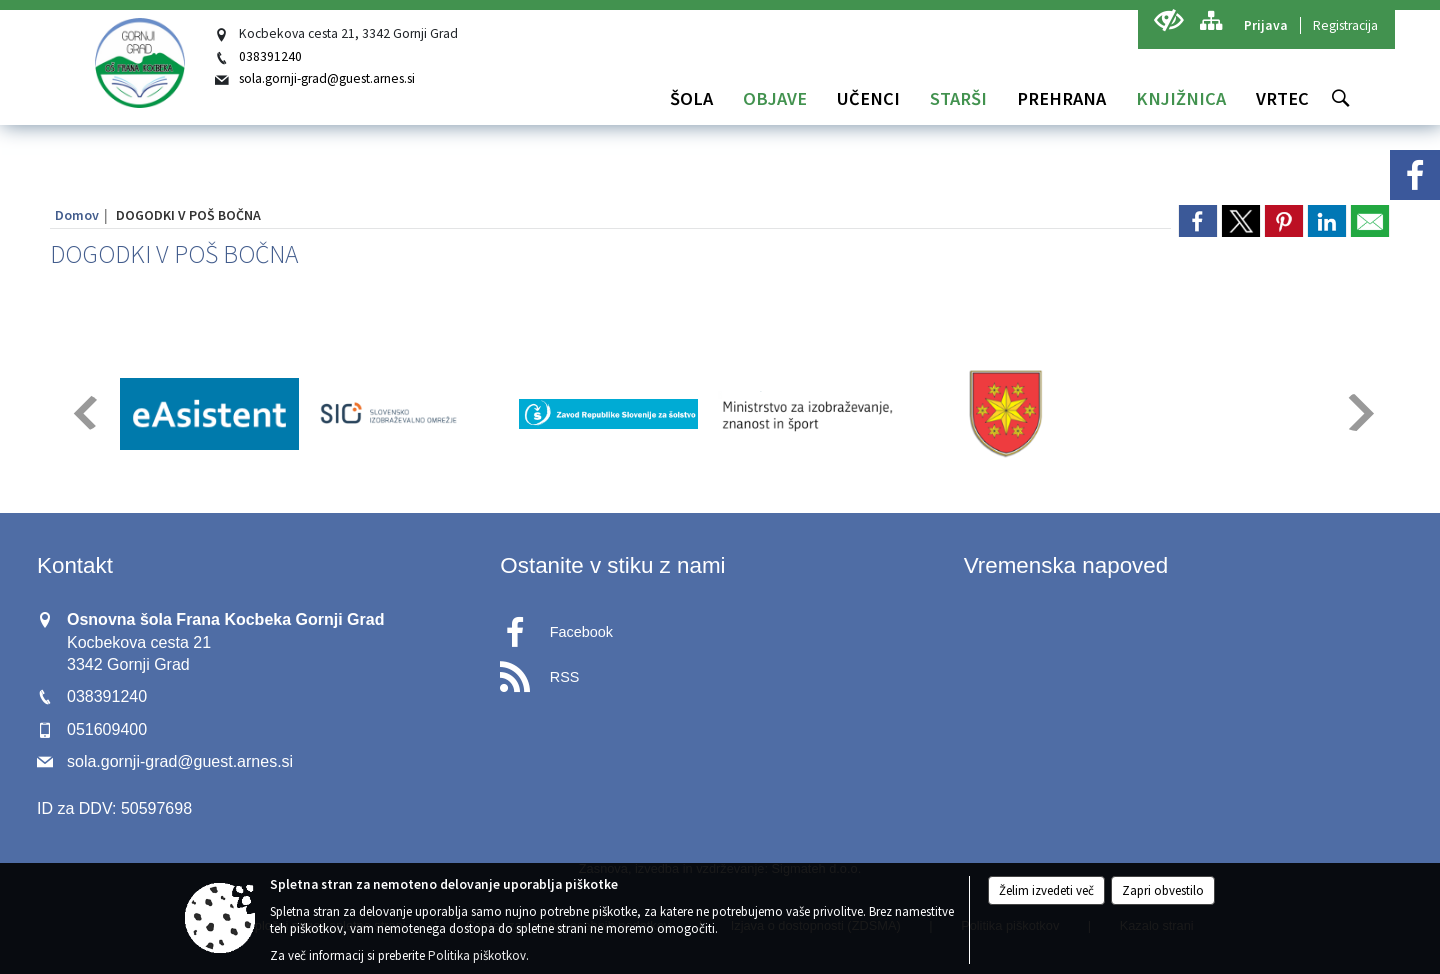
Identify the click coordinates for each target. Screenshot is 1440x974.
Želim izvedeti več (1046, 890)
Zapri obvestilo (1163, 890)
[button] (83, 412)
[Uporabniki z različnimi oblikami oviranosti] (1168, 20)
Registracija (1345, 25)
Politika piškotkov (477, 955)
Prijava (1266, 25)
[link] (1198, 221)
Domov (77, 215)
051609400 (107, 729)
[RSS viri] (719, 671)
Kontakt (75, 565)
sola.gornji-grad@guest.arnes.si (327, 78)
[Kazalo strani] (1210, 20)
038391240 (270, 56)
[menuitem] (691, 98)
